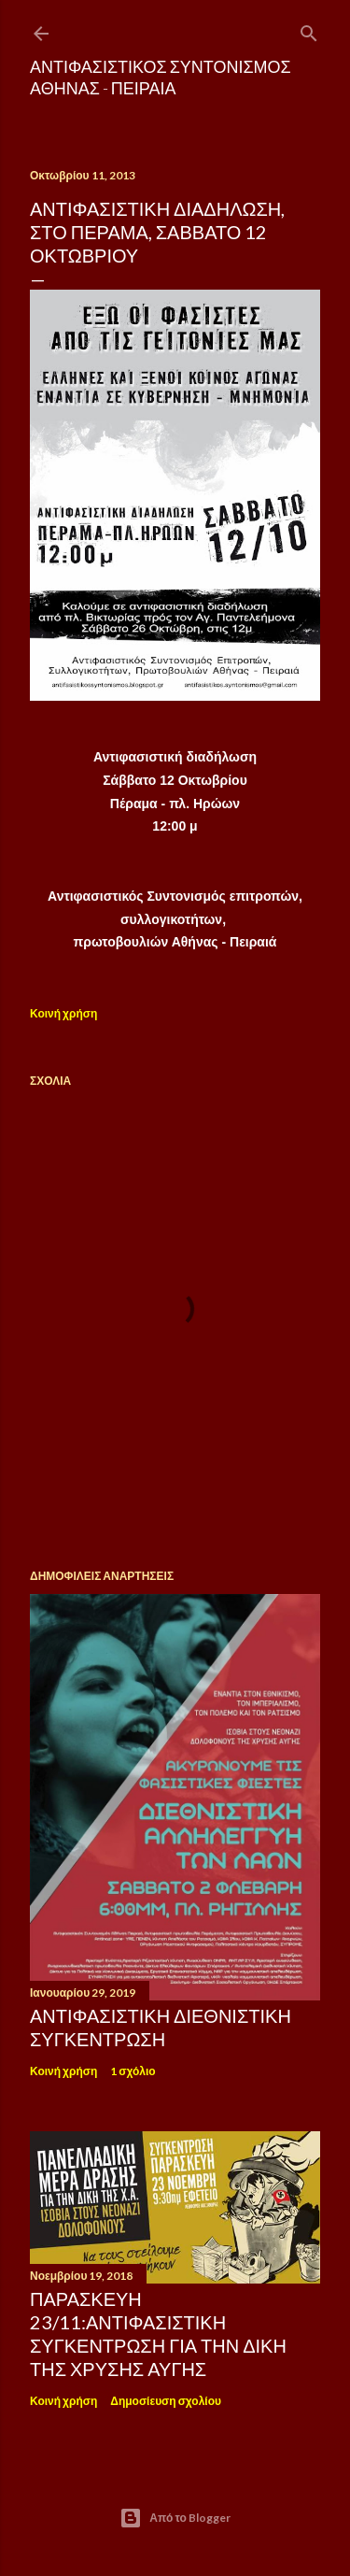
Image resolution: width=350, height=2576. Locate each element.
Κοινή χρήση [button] (63, 1013)
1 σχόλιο (132, 2071)
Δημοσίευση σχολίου (165, 2401)
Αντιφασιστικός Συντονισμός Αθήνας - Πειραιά (160, 77)
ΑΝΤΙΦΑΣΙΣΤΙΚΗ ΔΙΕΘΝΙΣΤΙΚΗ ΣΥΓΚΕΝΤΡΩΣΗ (160, 2027)
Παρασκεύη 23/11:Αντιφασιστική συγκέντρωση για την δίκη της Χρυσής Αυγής (158, 2333)
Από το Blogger (175, 2518)
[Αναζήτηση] (309, 29)
